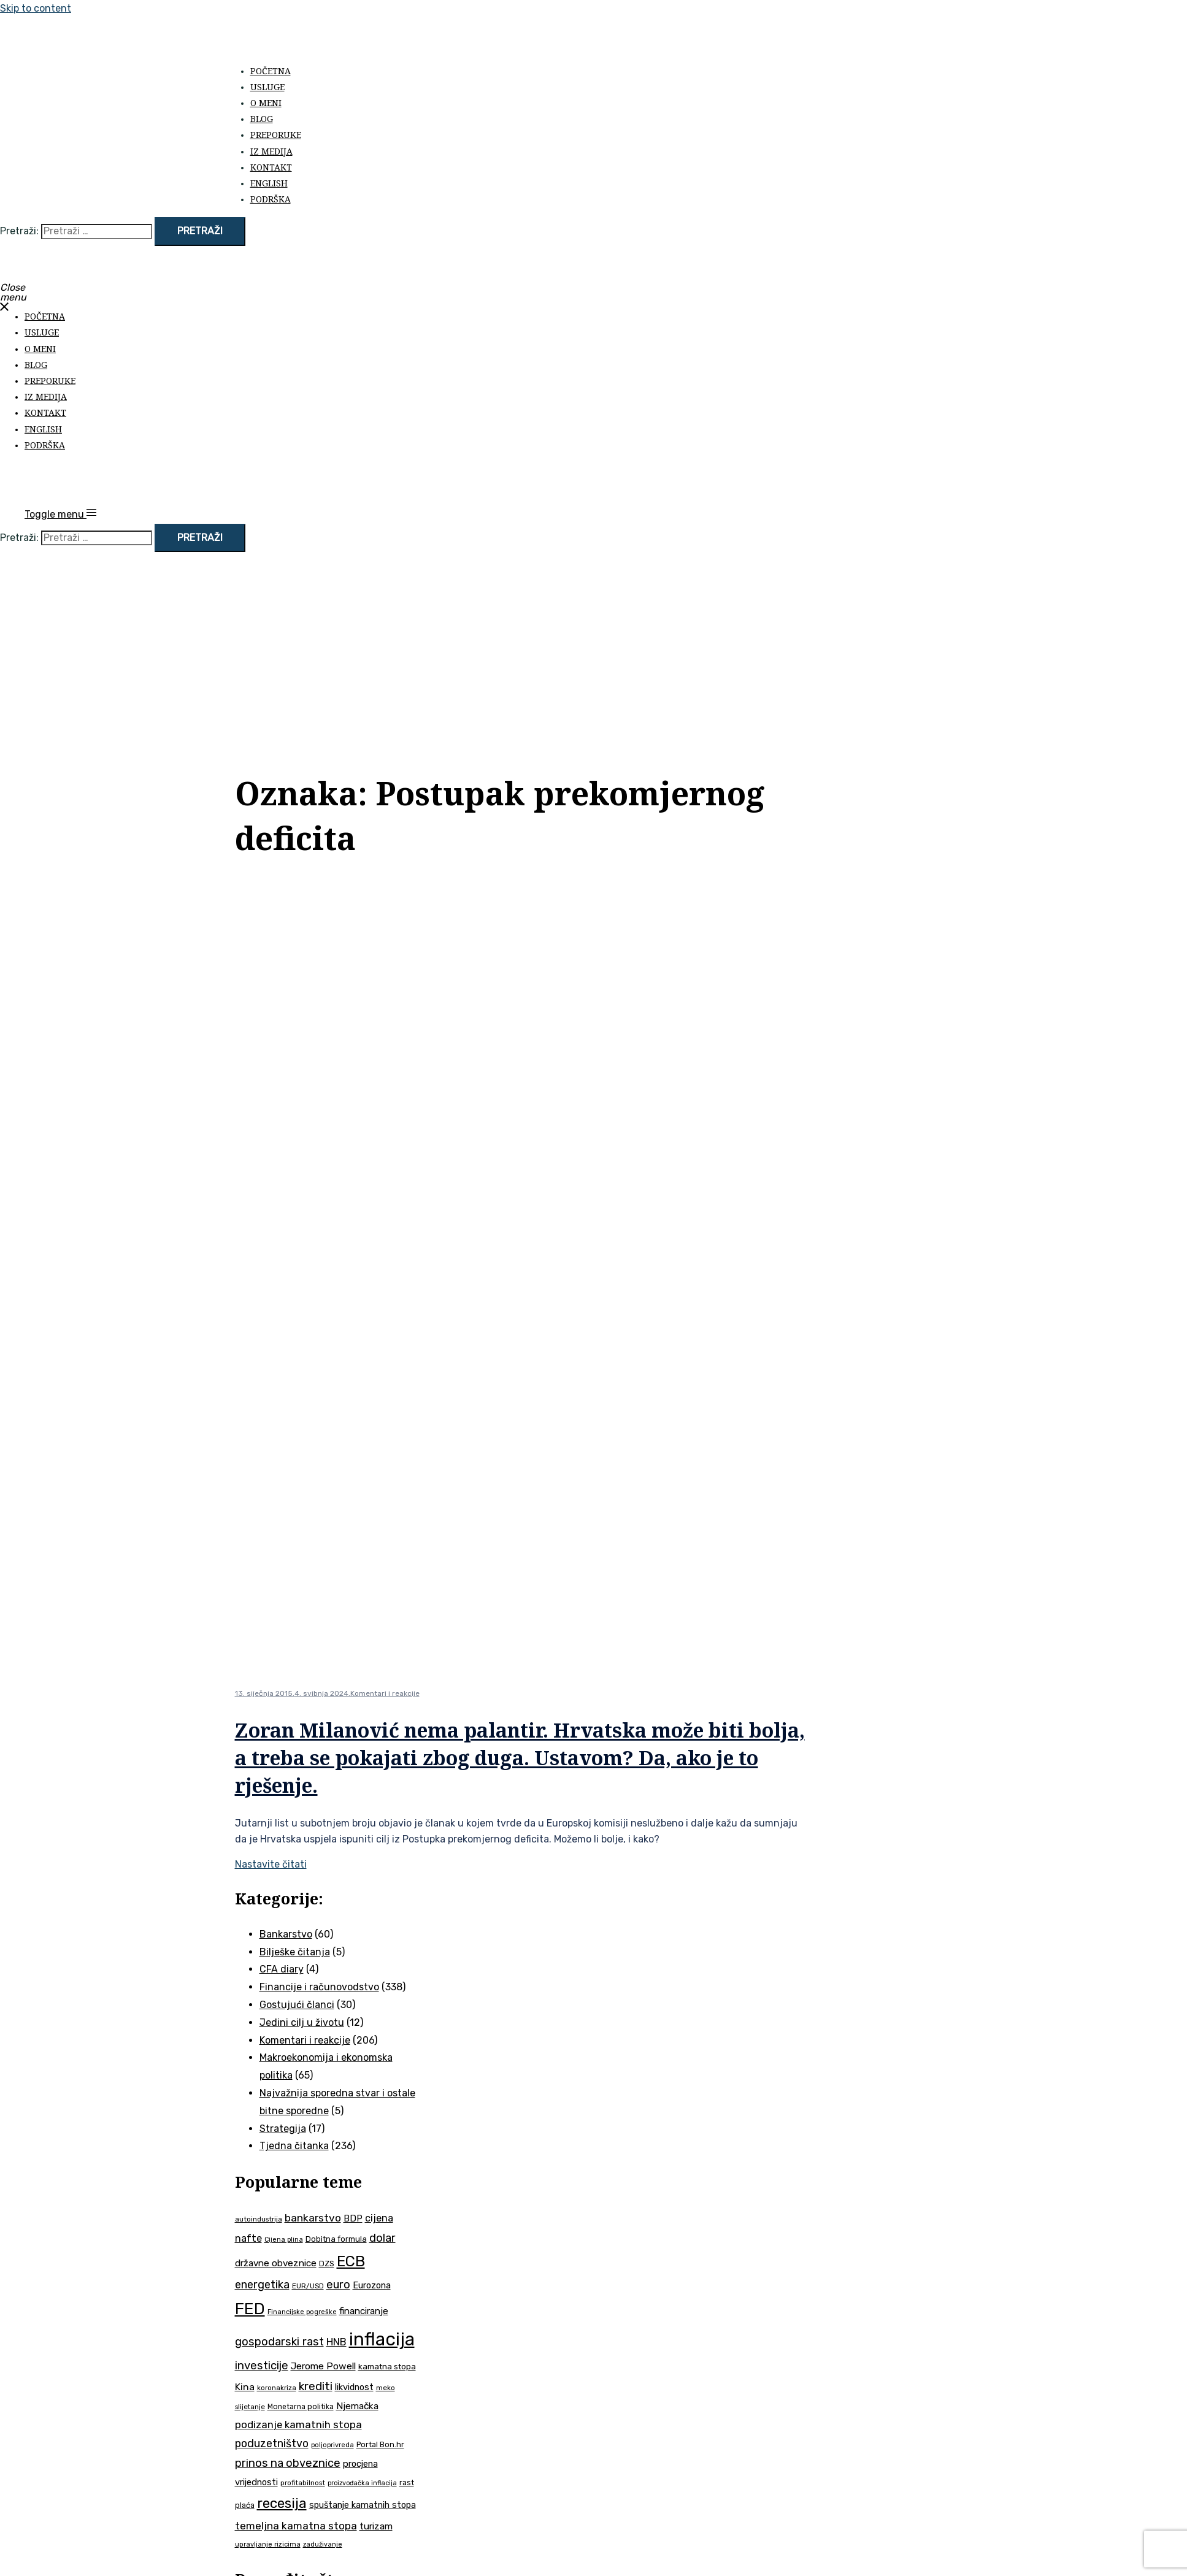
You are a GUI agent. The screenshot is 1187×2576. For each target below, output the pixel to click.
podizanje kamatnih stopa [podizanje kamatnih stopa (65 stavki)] (298, 2424)
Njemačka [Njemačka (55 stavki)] (357, 2406)
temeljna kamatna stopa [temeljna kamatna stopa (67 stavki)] (296, 2526)
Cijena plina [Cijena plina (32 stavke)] (283, 2240)
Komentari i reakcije (385, 1693)
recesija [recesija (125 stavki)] (282, 2503)
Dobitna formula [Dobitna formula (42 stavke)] (336, 2239)
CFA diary (281, 1969)
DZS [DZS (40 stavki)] (326, 2263)
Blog (261, 119)
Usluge (267, 87)
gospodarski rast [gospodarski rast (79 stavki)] (279, 2341)
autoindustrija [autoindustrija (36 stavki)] (258, 2219)
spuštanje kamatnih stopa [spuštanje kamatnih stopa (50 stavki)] (362, 2504)
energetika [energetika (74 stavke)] (262, 2284)
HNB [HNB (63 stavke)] (336, 2342)
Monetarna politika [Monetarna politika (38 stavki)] (300, 2406)
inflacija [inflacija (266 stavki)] (382, 2339)
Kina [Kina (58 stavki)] (245, 2387)
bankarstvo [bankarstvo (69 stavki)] (313, 2218)
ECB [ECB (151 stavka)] (351, 2261)
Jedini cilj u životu (301, 2022)
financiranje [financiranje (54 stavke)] (363, 2311)
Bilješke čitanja (294, 1952)
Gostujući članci (296, 2005)
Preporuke (275, 134)
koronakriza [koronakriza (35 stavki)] (276, 2387)
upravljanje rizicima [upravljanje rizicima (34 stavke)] (268, 2544)
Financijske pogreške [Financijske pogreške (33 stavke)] (302, 2312)
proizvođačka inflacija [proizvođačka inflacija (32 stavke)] (362, 2483)
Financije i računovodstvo (319, 1987)
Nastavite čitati (271, 1864)
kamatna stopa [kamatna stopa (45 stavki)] (387, 2366)
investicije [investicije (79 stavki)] (261, 2365)
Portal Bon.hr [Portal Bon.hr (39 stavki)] (380, 2444)
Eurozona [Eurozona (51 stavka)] (372, 2285)
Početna (270, 71)
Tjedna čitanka (294, 2146)
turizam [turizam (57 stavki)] (376, 2526)
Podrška (270, 199)
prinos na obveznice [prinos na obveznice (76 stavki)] (287, 2463)
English (269, 183)
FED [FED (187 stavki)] (250, 2308)
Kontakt (271, 167)
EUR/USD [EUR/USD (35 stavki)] (308, 2286)
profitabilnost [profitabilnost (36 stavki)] (302, 2482)
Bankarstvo (285, 1934)
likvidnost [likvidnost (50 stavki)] (354, 2387)
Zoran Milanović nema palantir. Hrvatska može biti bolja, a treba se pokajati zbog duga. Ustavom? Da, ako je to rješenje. (520, 1757)
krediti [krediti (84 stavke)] (315, 2386)
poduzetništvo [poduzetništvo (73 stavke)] (272, 2443)
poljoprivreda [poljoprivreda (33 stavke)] (332, 2445)
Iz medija (271, 151)
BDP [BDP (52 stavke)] (353, 2218)
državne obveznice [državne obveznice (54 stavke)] (276, 2263)
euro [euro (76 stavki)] (338, 2284)
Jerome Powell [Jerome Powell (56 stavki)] (323, 2366)
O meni (266, 103)
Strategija (282, 2128)
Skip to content (35, 8)
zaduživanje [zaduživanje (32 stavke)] (322, 2544)
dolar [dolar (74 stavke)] (382, 2238)
